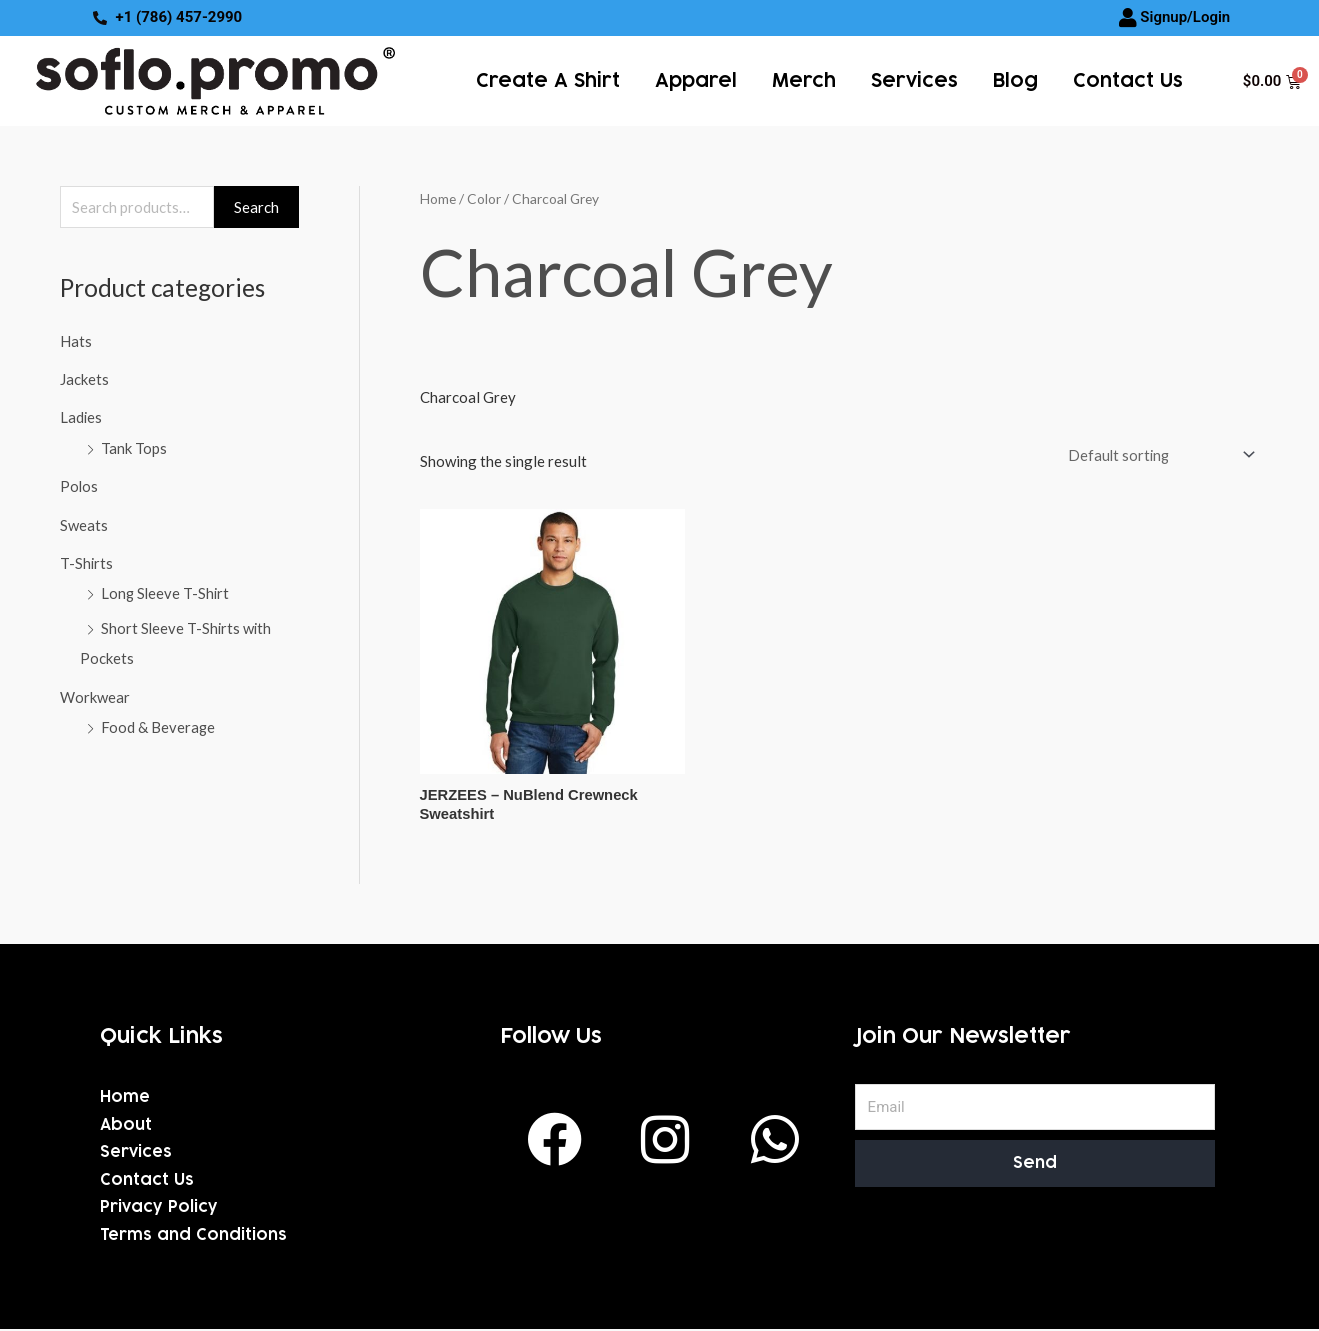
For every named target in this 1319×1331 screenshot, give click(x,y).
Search (256, 207)
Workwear (95, 691)
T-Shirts (87, 560)
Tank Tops (134, 447)
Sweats (84, 522)
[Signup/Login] (1128, 18)
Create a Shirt (548, 81)
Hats (76, 341)
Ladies (81, 417)
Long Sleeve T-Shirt (166, 590)
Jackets (84, 379)
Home (438, 198)
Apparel (696, 81)
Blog (1015, 81)
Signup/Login (1185, 17)
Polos (79, 484)
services (914, 81)
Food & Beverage (158, 721)
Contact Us (1128, 81)
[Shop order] (1155, 454)
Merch (804, 81)
